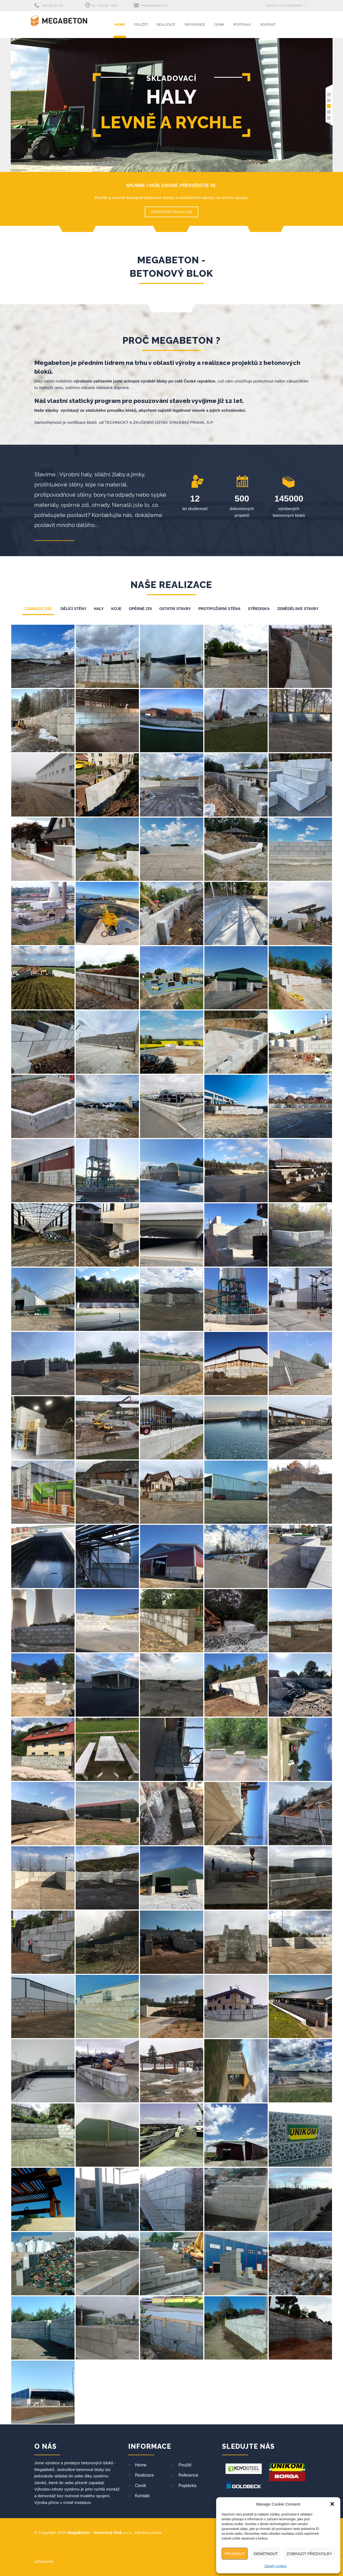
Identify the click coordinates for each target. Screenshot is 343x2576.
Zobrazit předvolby (309, 2553)
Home (119, 25)
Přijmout (234, 2553)
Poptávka (242, 25)
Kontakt (268, 25)
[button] (332, 2504)
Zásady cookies (275, 2566)
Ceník (219, 25)
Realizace (166, 25)
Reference (195, 25)
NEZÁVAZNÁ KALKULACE (171, 212)
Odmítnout (265, 2553)
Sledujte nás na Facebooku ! (285, 5)
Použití (140, 25)
